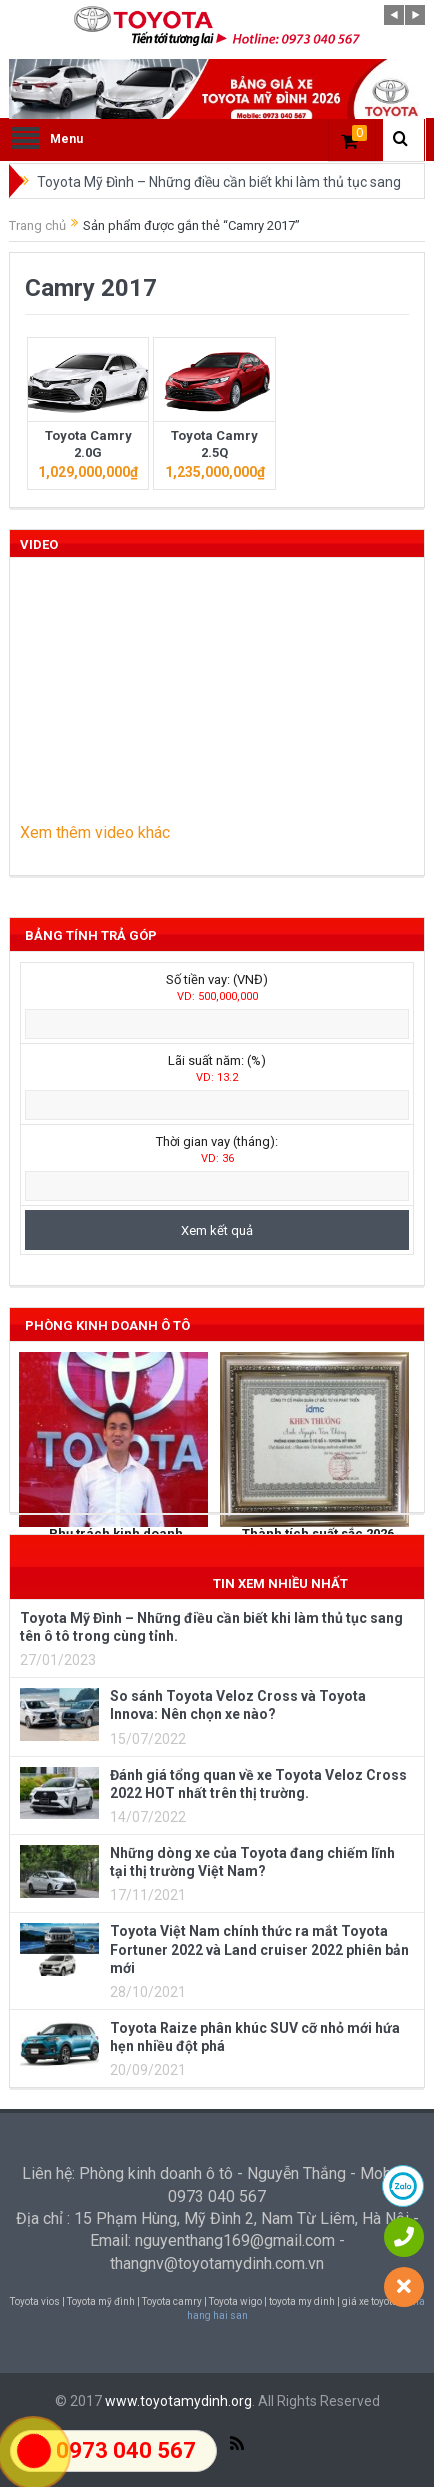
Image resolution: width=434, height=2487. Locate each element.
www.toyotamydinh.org (178, 2401)
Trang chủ (37, 225)
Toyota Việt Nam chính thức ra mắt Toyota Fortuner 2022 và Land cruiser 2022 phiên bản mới (259, 1949)
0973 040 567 (126, 2450)
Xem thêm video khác (95, 832)
